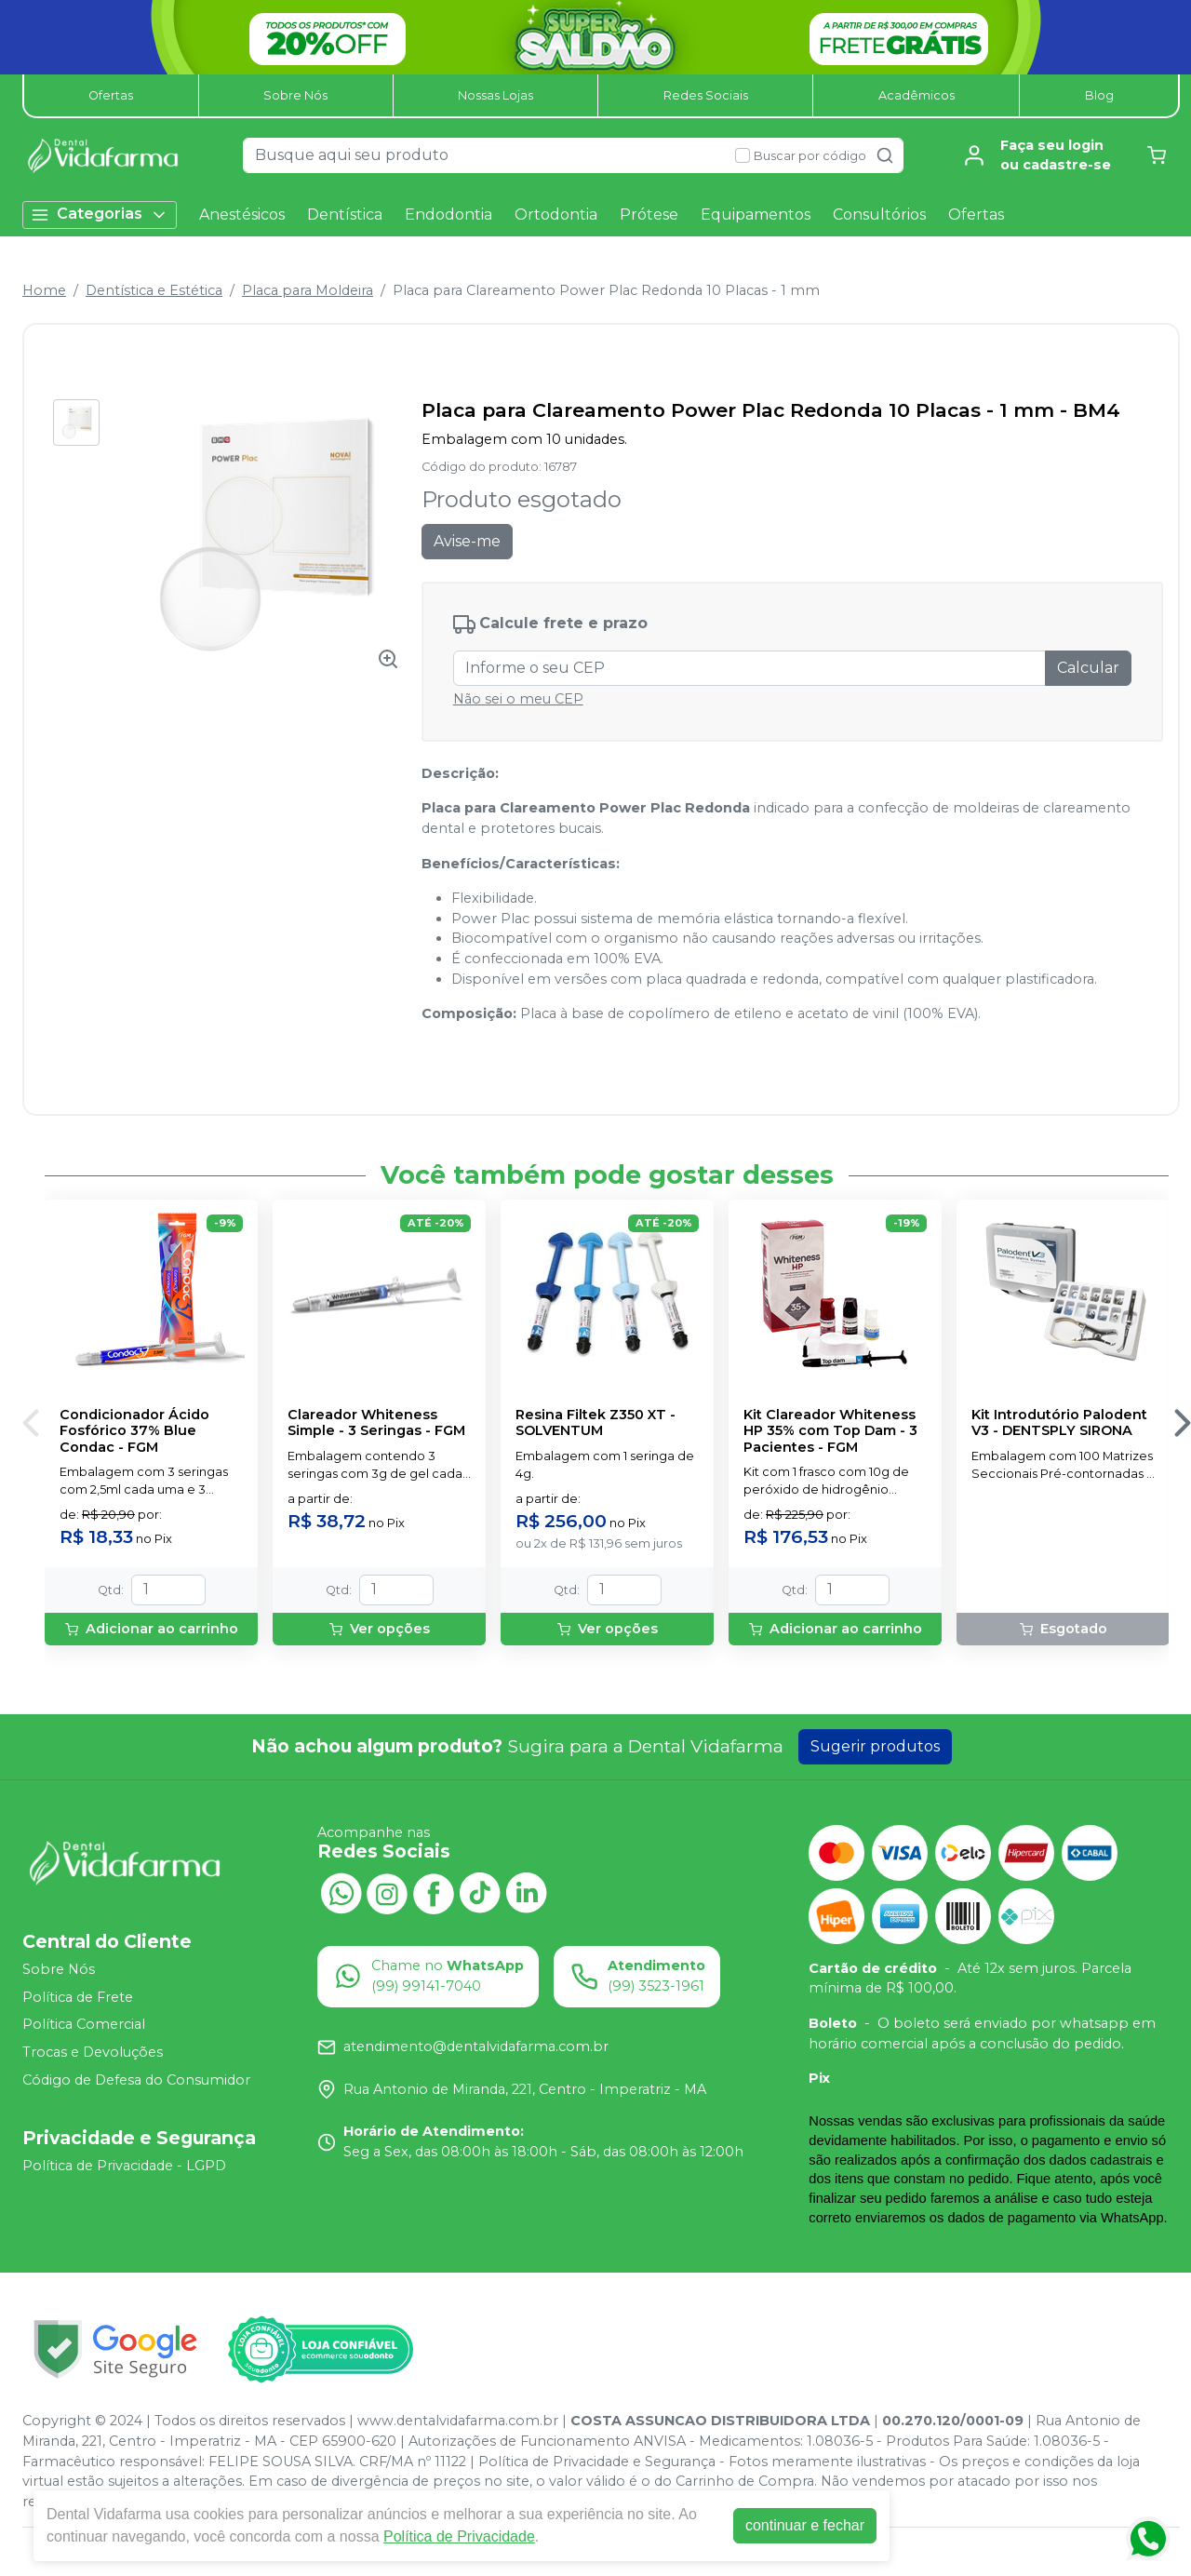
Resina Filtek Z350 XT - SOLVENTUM (595, 1423)
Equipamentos (755, 214)
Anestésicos (242, 214)
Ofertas (110, 95)
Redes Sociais (705, 95)
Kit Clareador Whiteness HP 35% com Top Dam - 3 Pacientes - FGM (830, 1431)
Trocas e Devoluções (92, 2052)
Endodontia (448, 214)
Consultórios (879, 214)
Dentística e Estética (154, 290)
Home (44, 290)
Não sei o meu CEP (518, 699)
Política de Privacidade (459, 2536)
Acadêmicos (916, 95)
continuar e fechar (804, 2525)
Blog (1099, 95)
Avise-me (467, 541)
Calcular (1088, 668)
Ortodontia (556, 214)
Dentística (344, 214)
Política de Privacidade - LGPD (124, 2165)
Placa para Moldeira (307, 290)
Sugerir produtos (875, 1746)
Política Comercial (83, 2025)
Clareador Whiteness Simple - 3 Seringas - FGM (376, 1423)
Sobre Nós (295, 95)
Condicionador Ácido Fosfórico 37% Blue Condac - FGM (134, 1431)
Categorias (99, 214)
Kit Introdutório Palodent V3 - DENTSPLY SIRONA (1059, 1423)
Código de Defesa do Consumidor (136, 2080)
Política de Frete (77, 1997)
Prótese (649, 214)
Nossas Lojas (495, 95)
